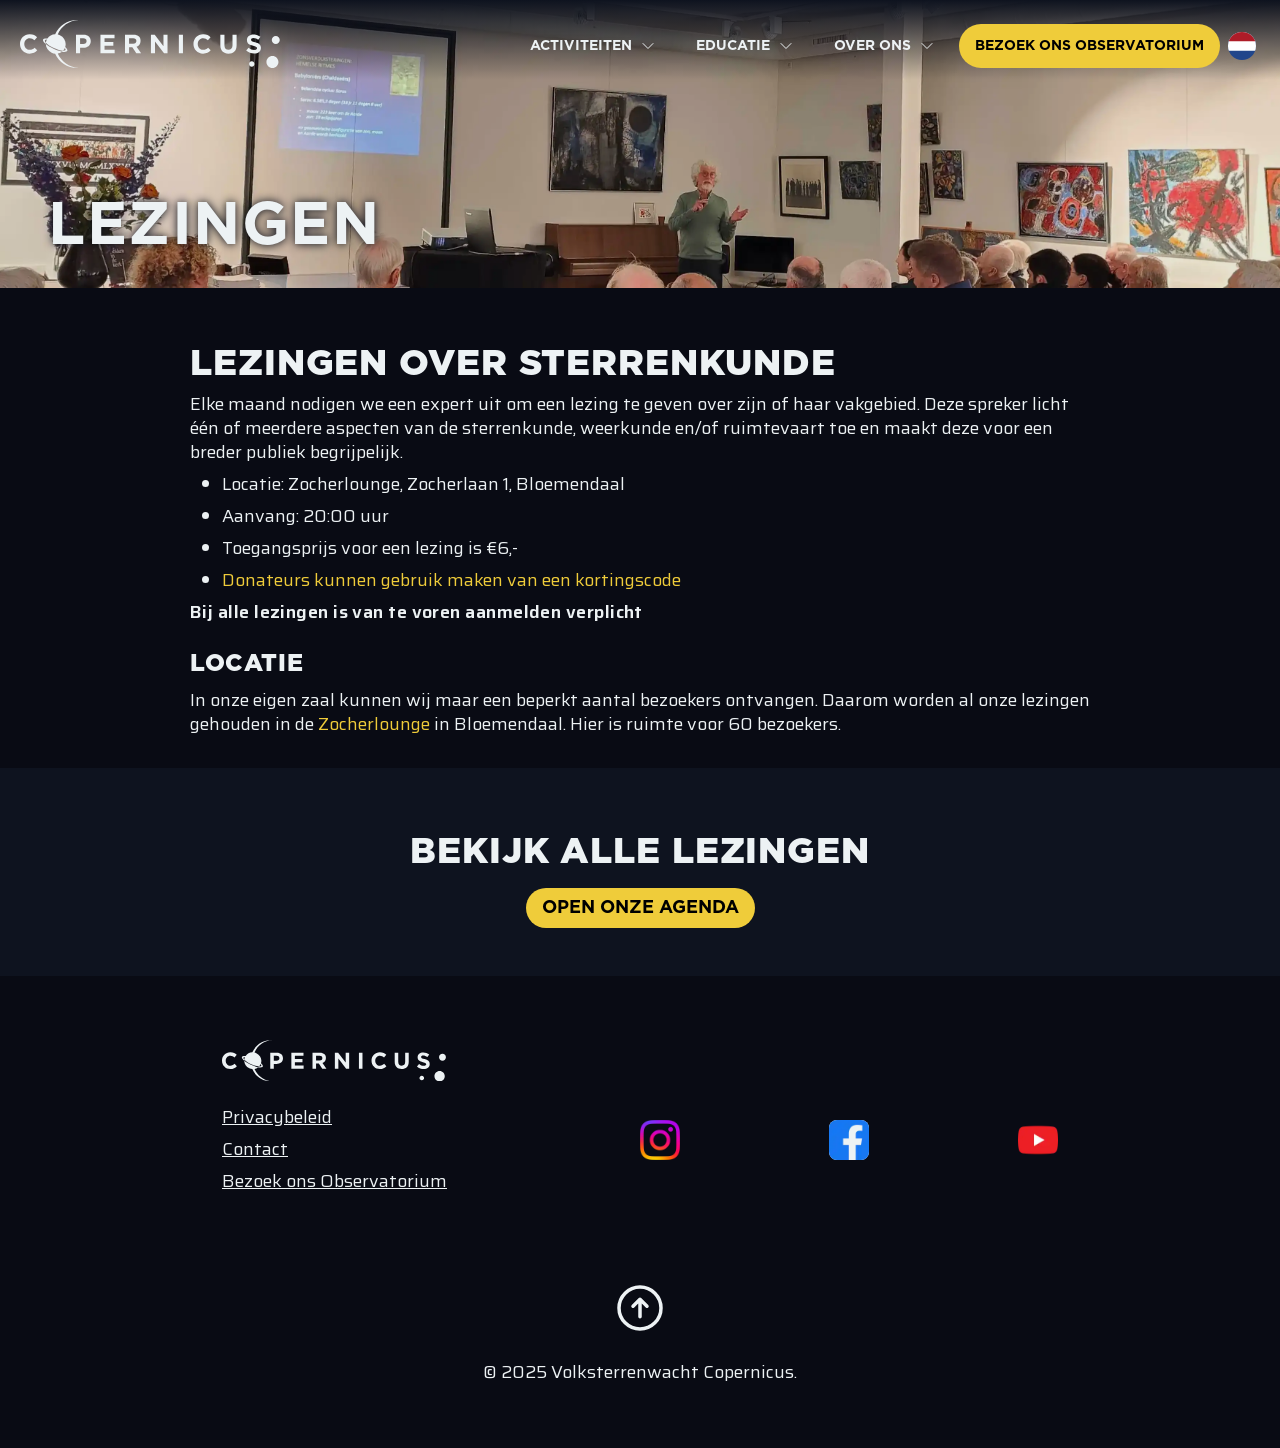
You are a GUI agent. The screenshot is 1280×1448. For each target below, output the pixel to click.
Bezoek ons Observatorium (334, 1181)
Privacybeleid (277, 1117)
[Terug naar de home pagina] (150, 44)
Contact (255, 1149)
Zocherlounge (376, 724)
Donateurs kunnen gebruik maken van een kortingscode (451, 580)
